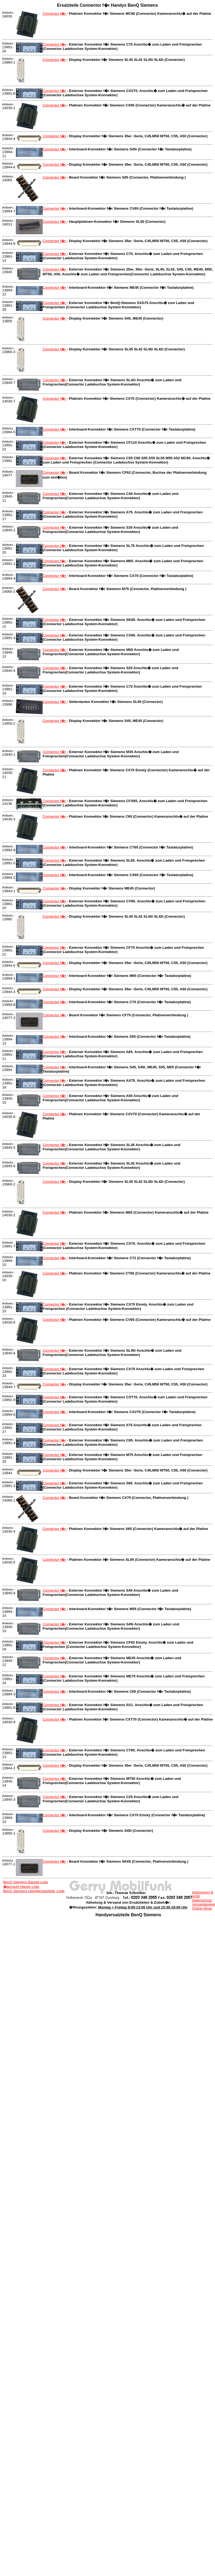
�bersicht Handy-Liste (21, 1887)
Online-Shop (202, 1908)
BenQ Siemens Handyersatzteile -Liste (34, 1891)
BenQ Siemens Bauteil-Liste (25, 1882)
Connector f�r (55, 14)
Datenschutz (202, 1900)
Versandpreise (203, 1904)
